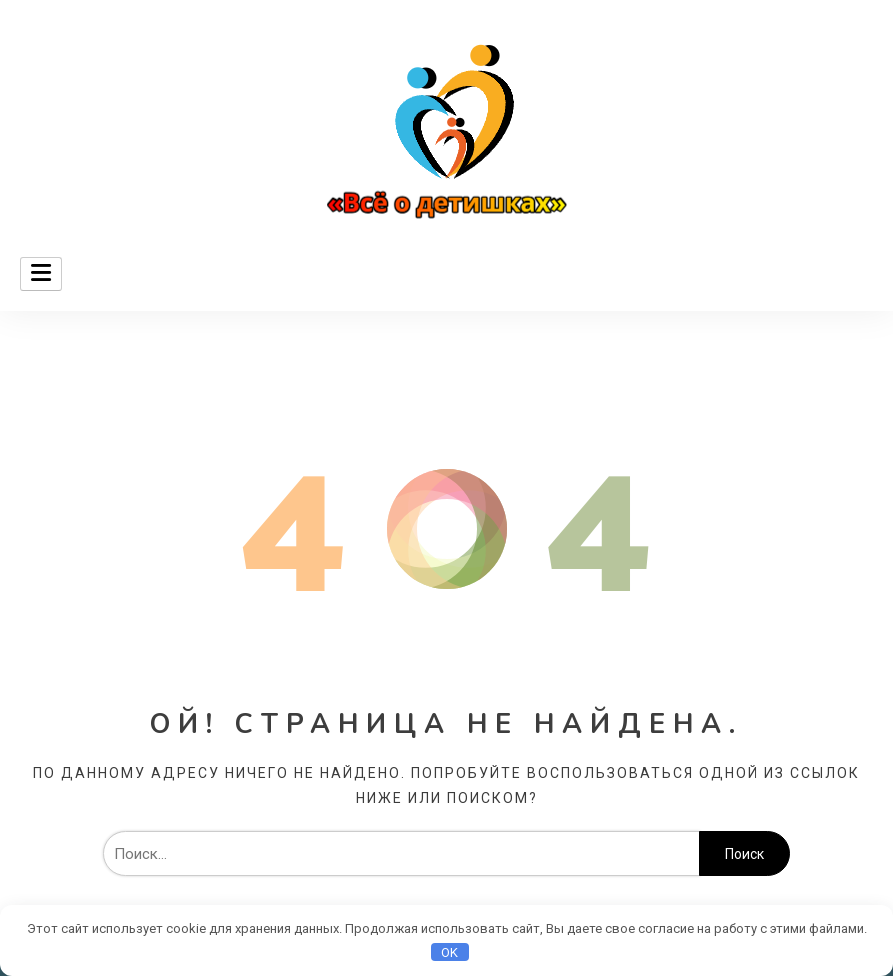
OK (449, 952)
